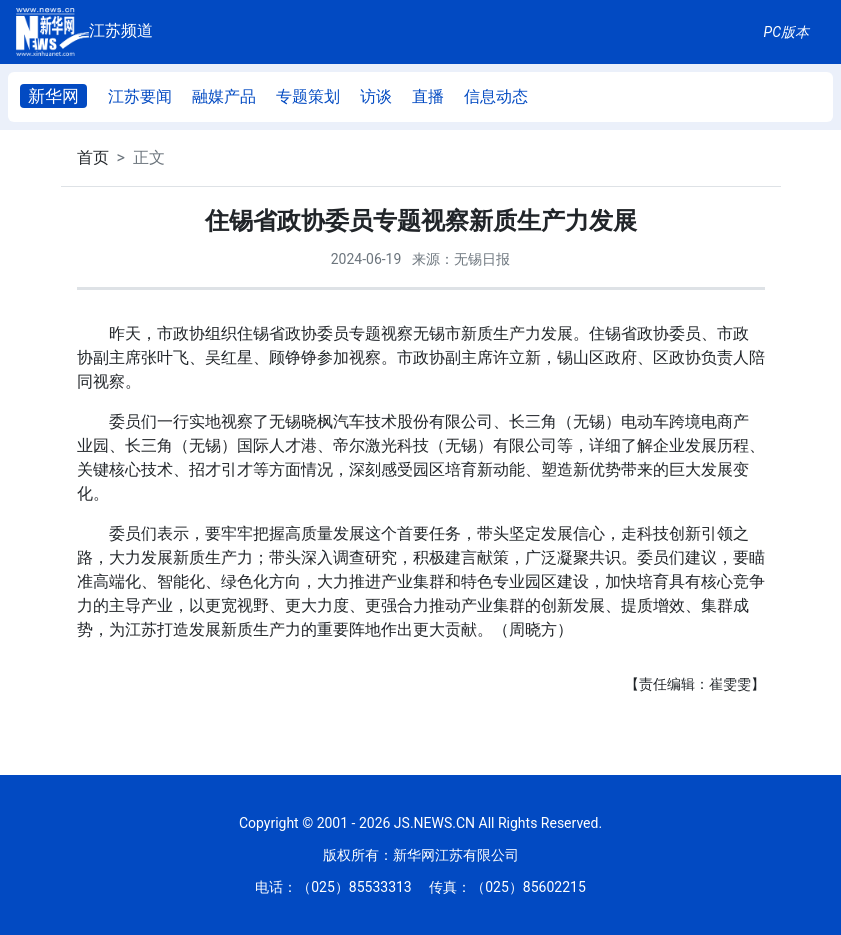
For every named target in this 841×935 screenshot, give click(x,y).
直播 (428, 96)
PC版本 (786, 32)
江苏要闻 (140, 96)
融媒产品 (224, 96)
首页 (93, 157)
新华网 (53, 96)
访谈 (376, 96)
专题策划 (308, 96)
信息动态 (496, 96)
